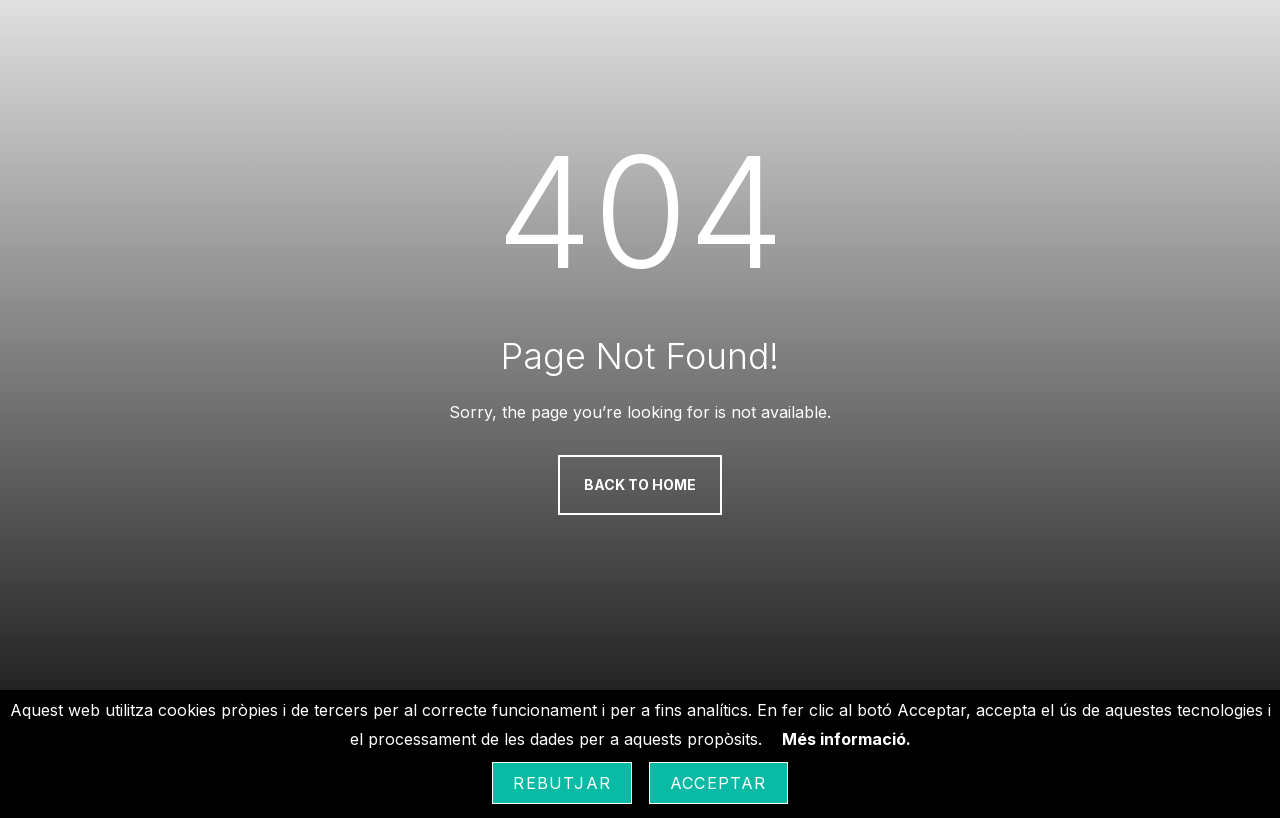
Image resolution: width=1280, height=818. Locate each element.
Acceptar (718, 783)
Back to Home (640, 484)
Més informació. (846, 739)
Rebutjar (562, 783)
